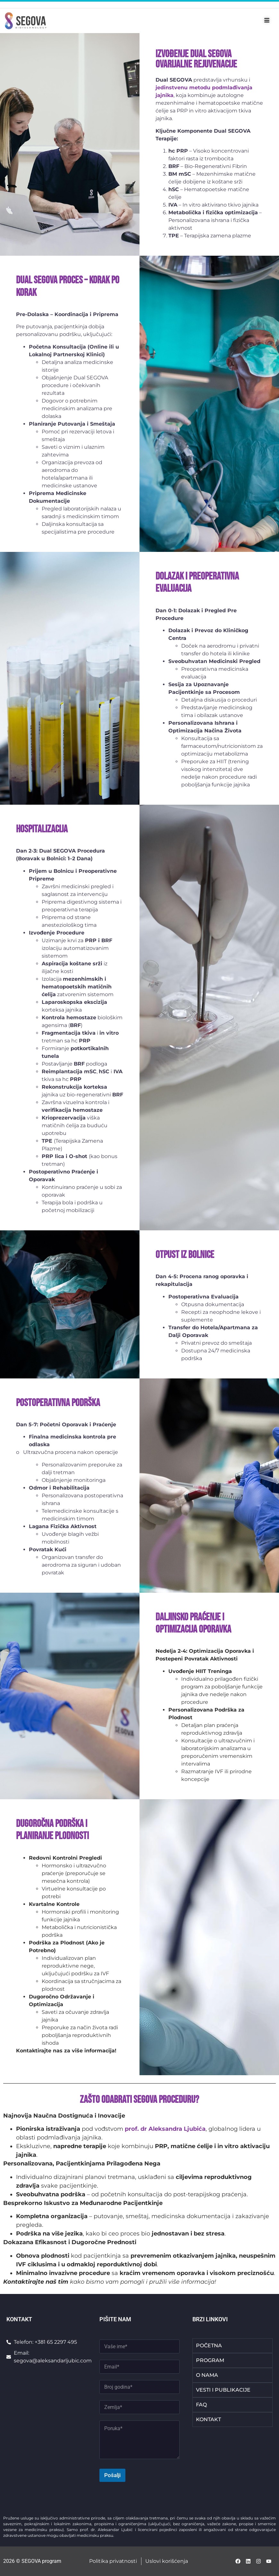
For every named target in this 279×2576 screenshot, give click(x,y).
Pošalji (112, 2475)
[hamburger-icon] (267, 20)
